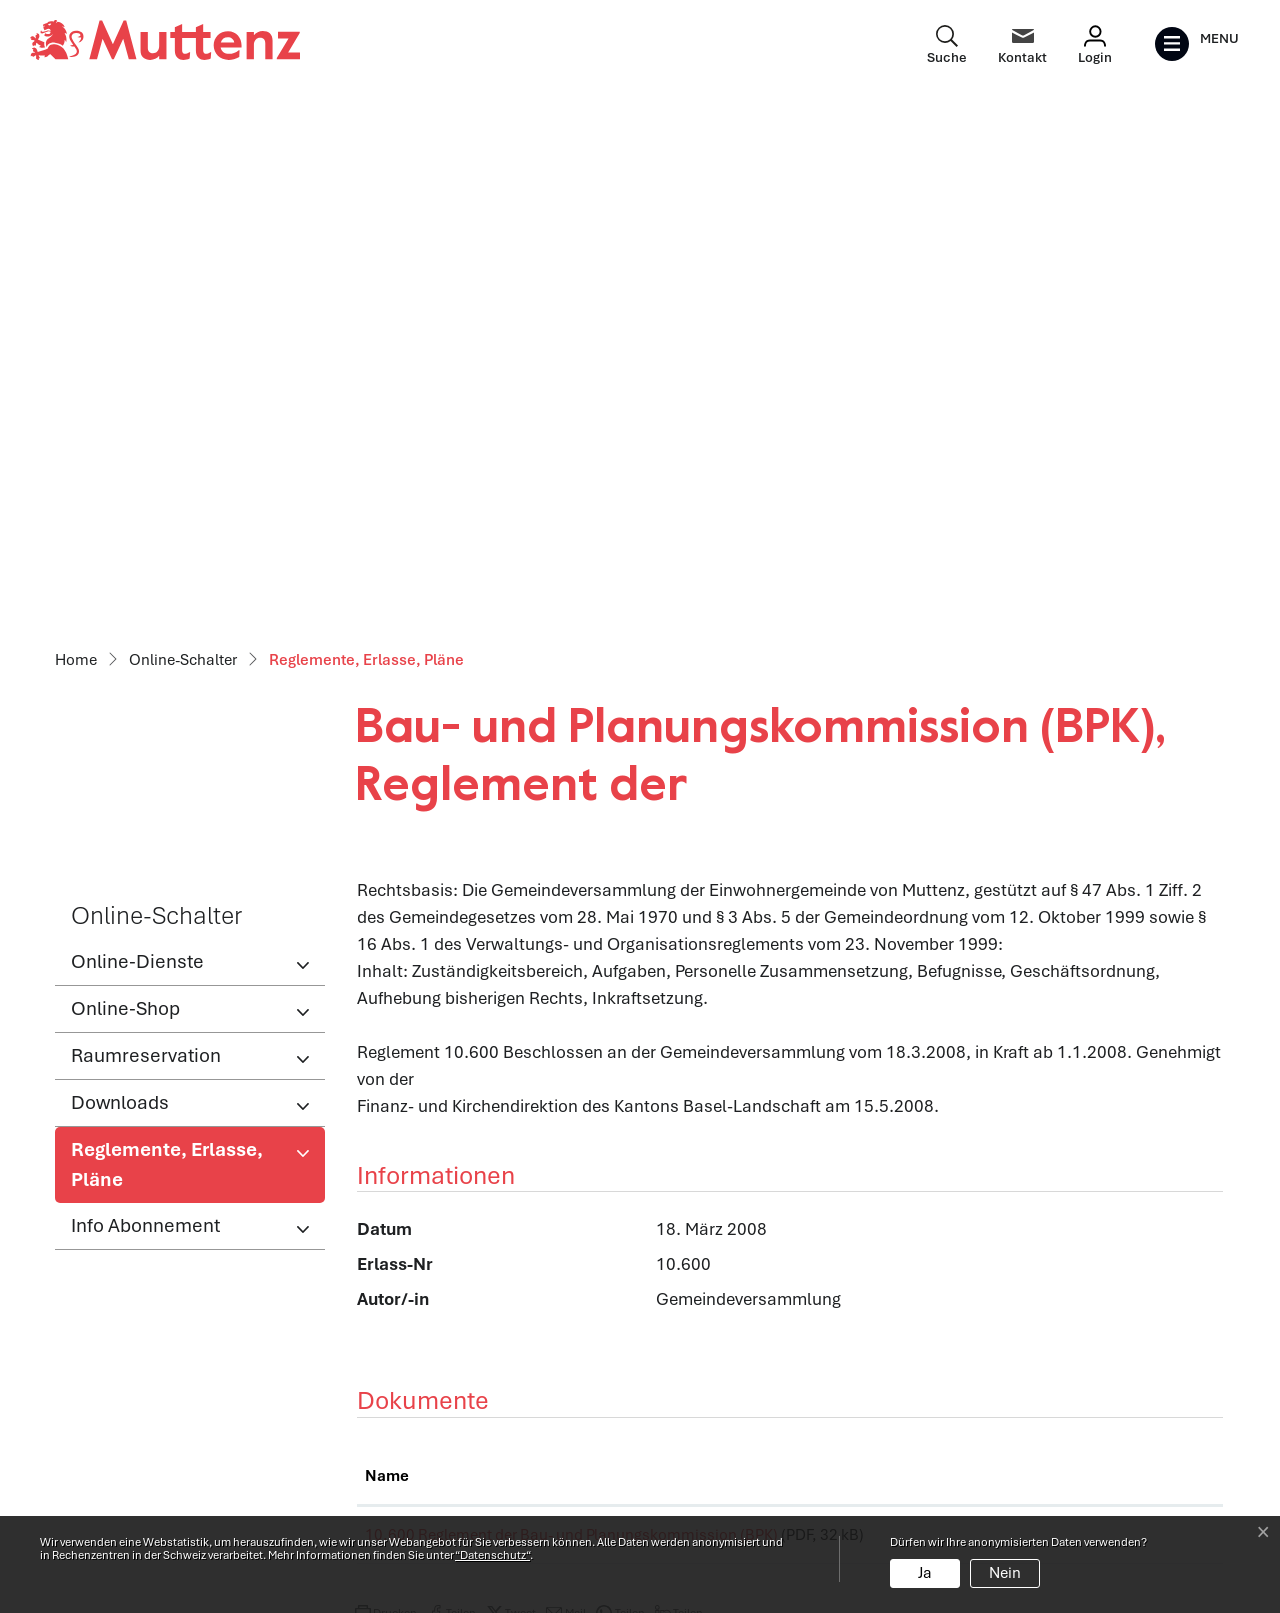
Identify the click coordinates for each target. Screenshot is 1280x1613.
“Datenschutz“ (492, 1555)
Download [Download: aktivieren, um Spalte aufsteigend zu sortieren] (1132, 953)
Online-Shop (125, 485)
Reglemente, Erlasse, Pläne (166, 647)
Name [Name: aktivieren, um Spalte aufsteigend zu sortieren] (387, 953)
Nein (1005, 1573)
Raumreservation (146, 532)
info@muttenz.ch (121, 1476)
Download (1155, 1015)
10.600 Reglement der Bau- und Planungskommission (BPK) (571, 1012)
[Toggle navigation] (1196, 44)
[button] (386, 1097)
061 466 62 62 (171, 1449)
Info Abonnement (145, 702)
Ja (925, 1573)
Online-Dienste (137, 438)
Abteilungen (401, 1411)
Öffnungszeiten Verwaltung (460, 1368)
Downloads (120, 579)
